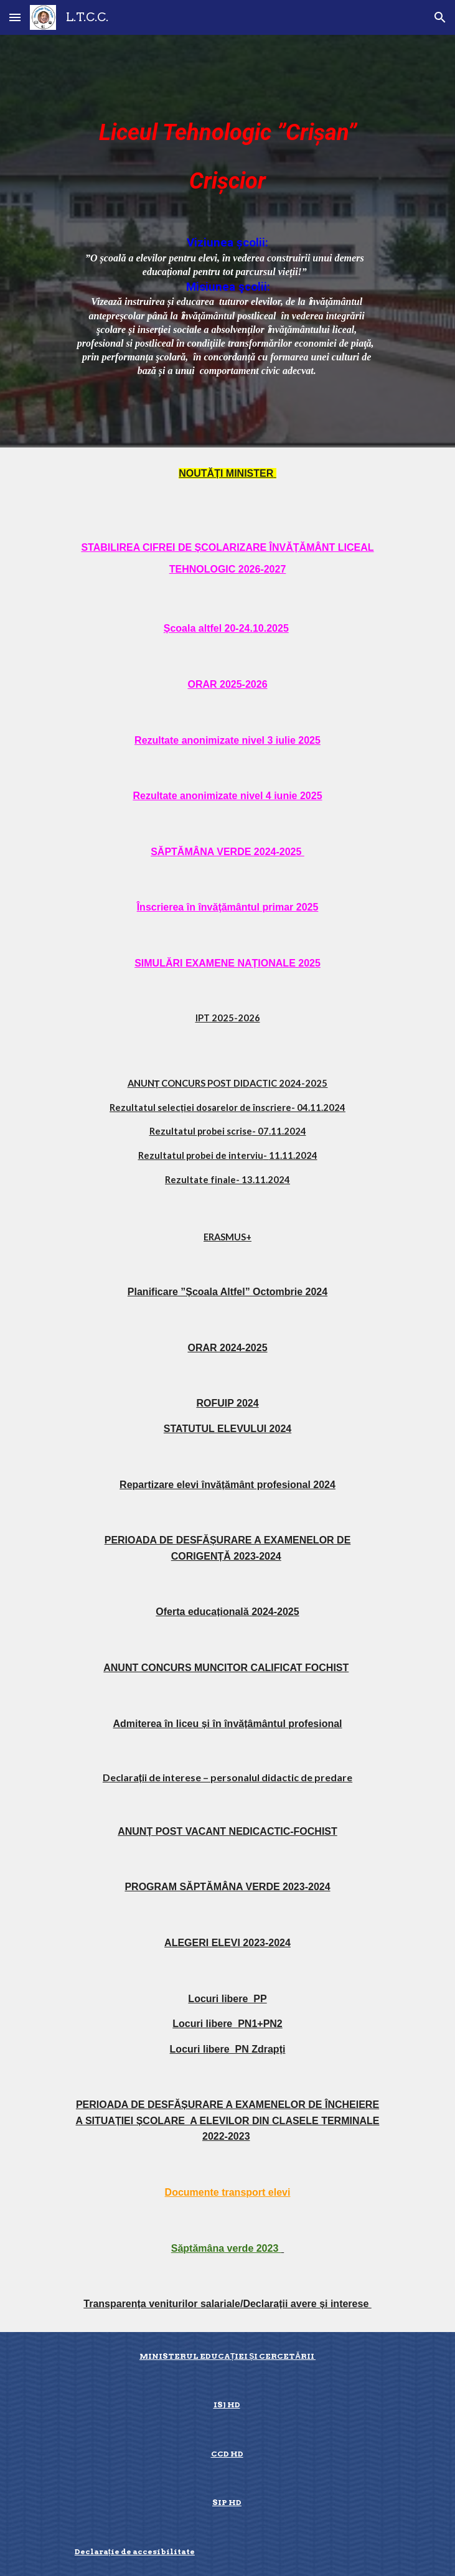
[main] (227, 150)
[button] (15, 17)
